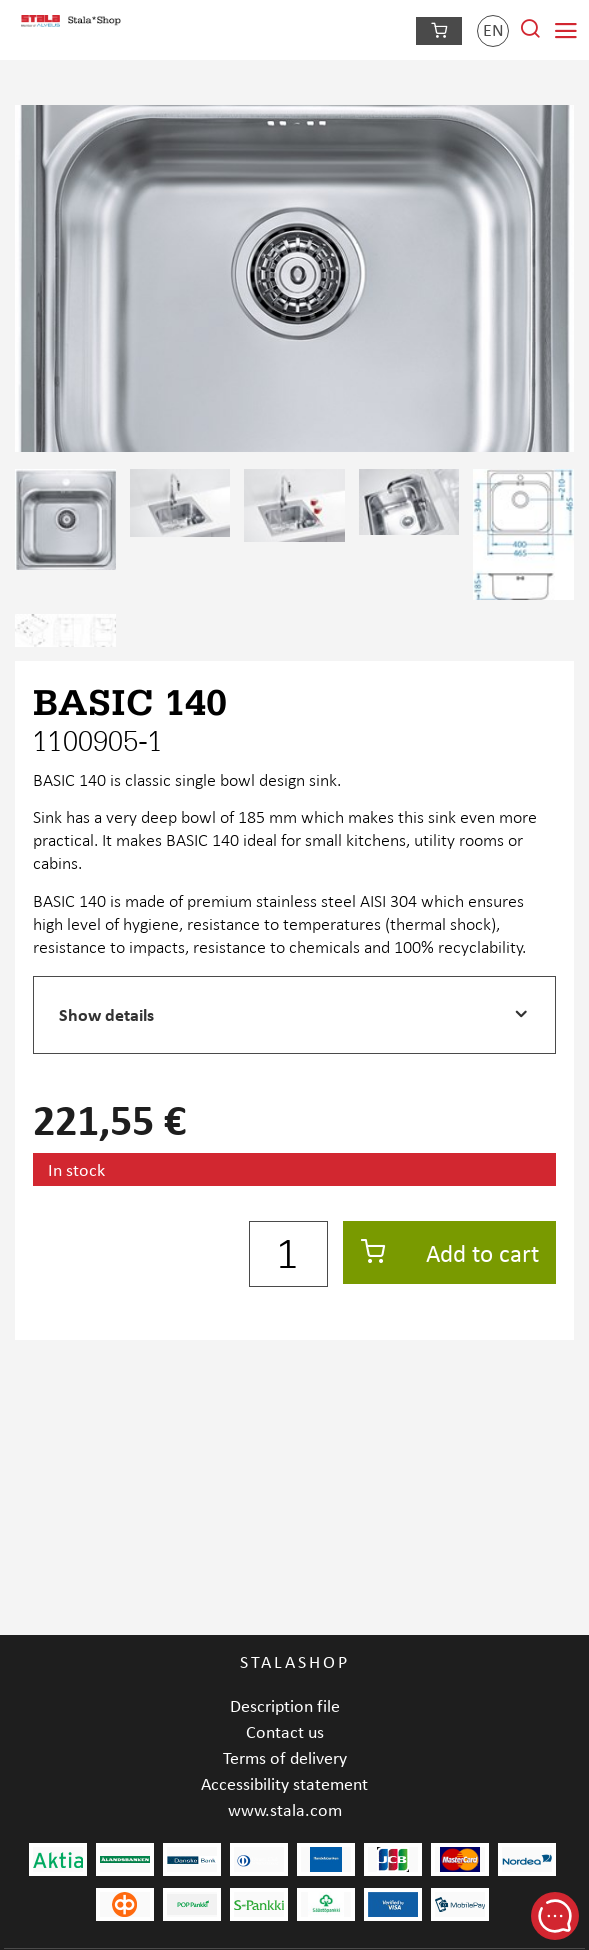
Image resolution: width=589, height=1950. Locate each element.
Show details (106, 1014)
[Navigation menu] (566, 31)
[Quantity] (288, 1254)
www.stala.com (285, 1809)
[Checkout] (439, 31)
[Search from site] (530, 34)
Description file (285, 1705)
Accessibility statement (284, 1783)
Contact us (285, 1731)
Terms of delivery (285, 1757)
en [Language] (493, 29)
